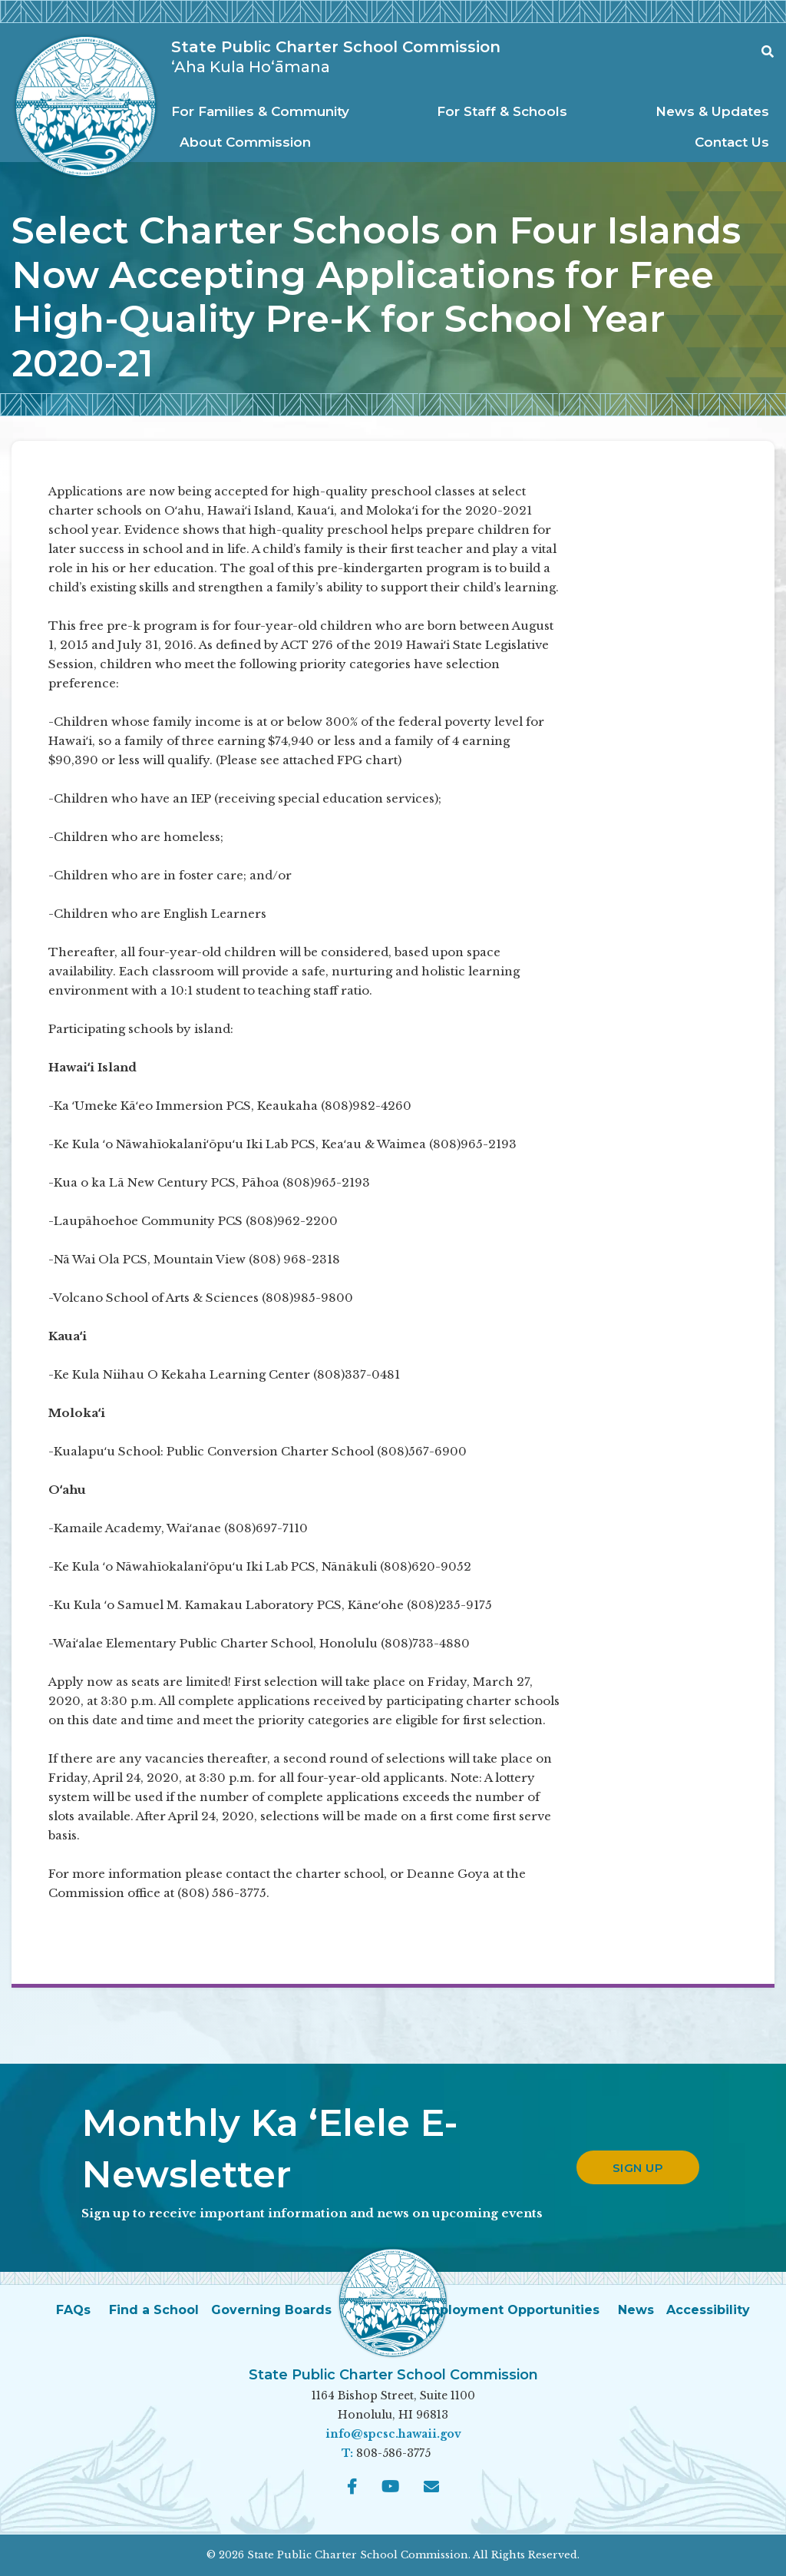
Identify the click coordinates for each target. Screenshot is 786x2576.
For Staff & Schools (502, 111)
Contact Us (732, 142)
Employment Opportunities (509, 2310)
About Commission (245, 142)
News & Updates (712, 111)
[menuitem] (264, 112)
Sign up (638, 2167)
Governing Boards (271, 2310)
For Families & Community (260, 111)
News (636, 2310)
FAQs (73, 2310)
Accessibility (708, 2310)
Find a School (154, 2310)
